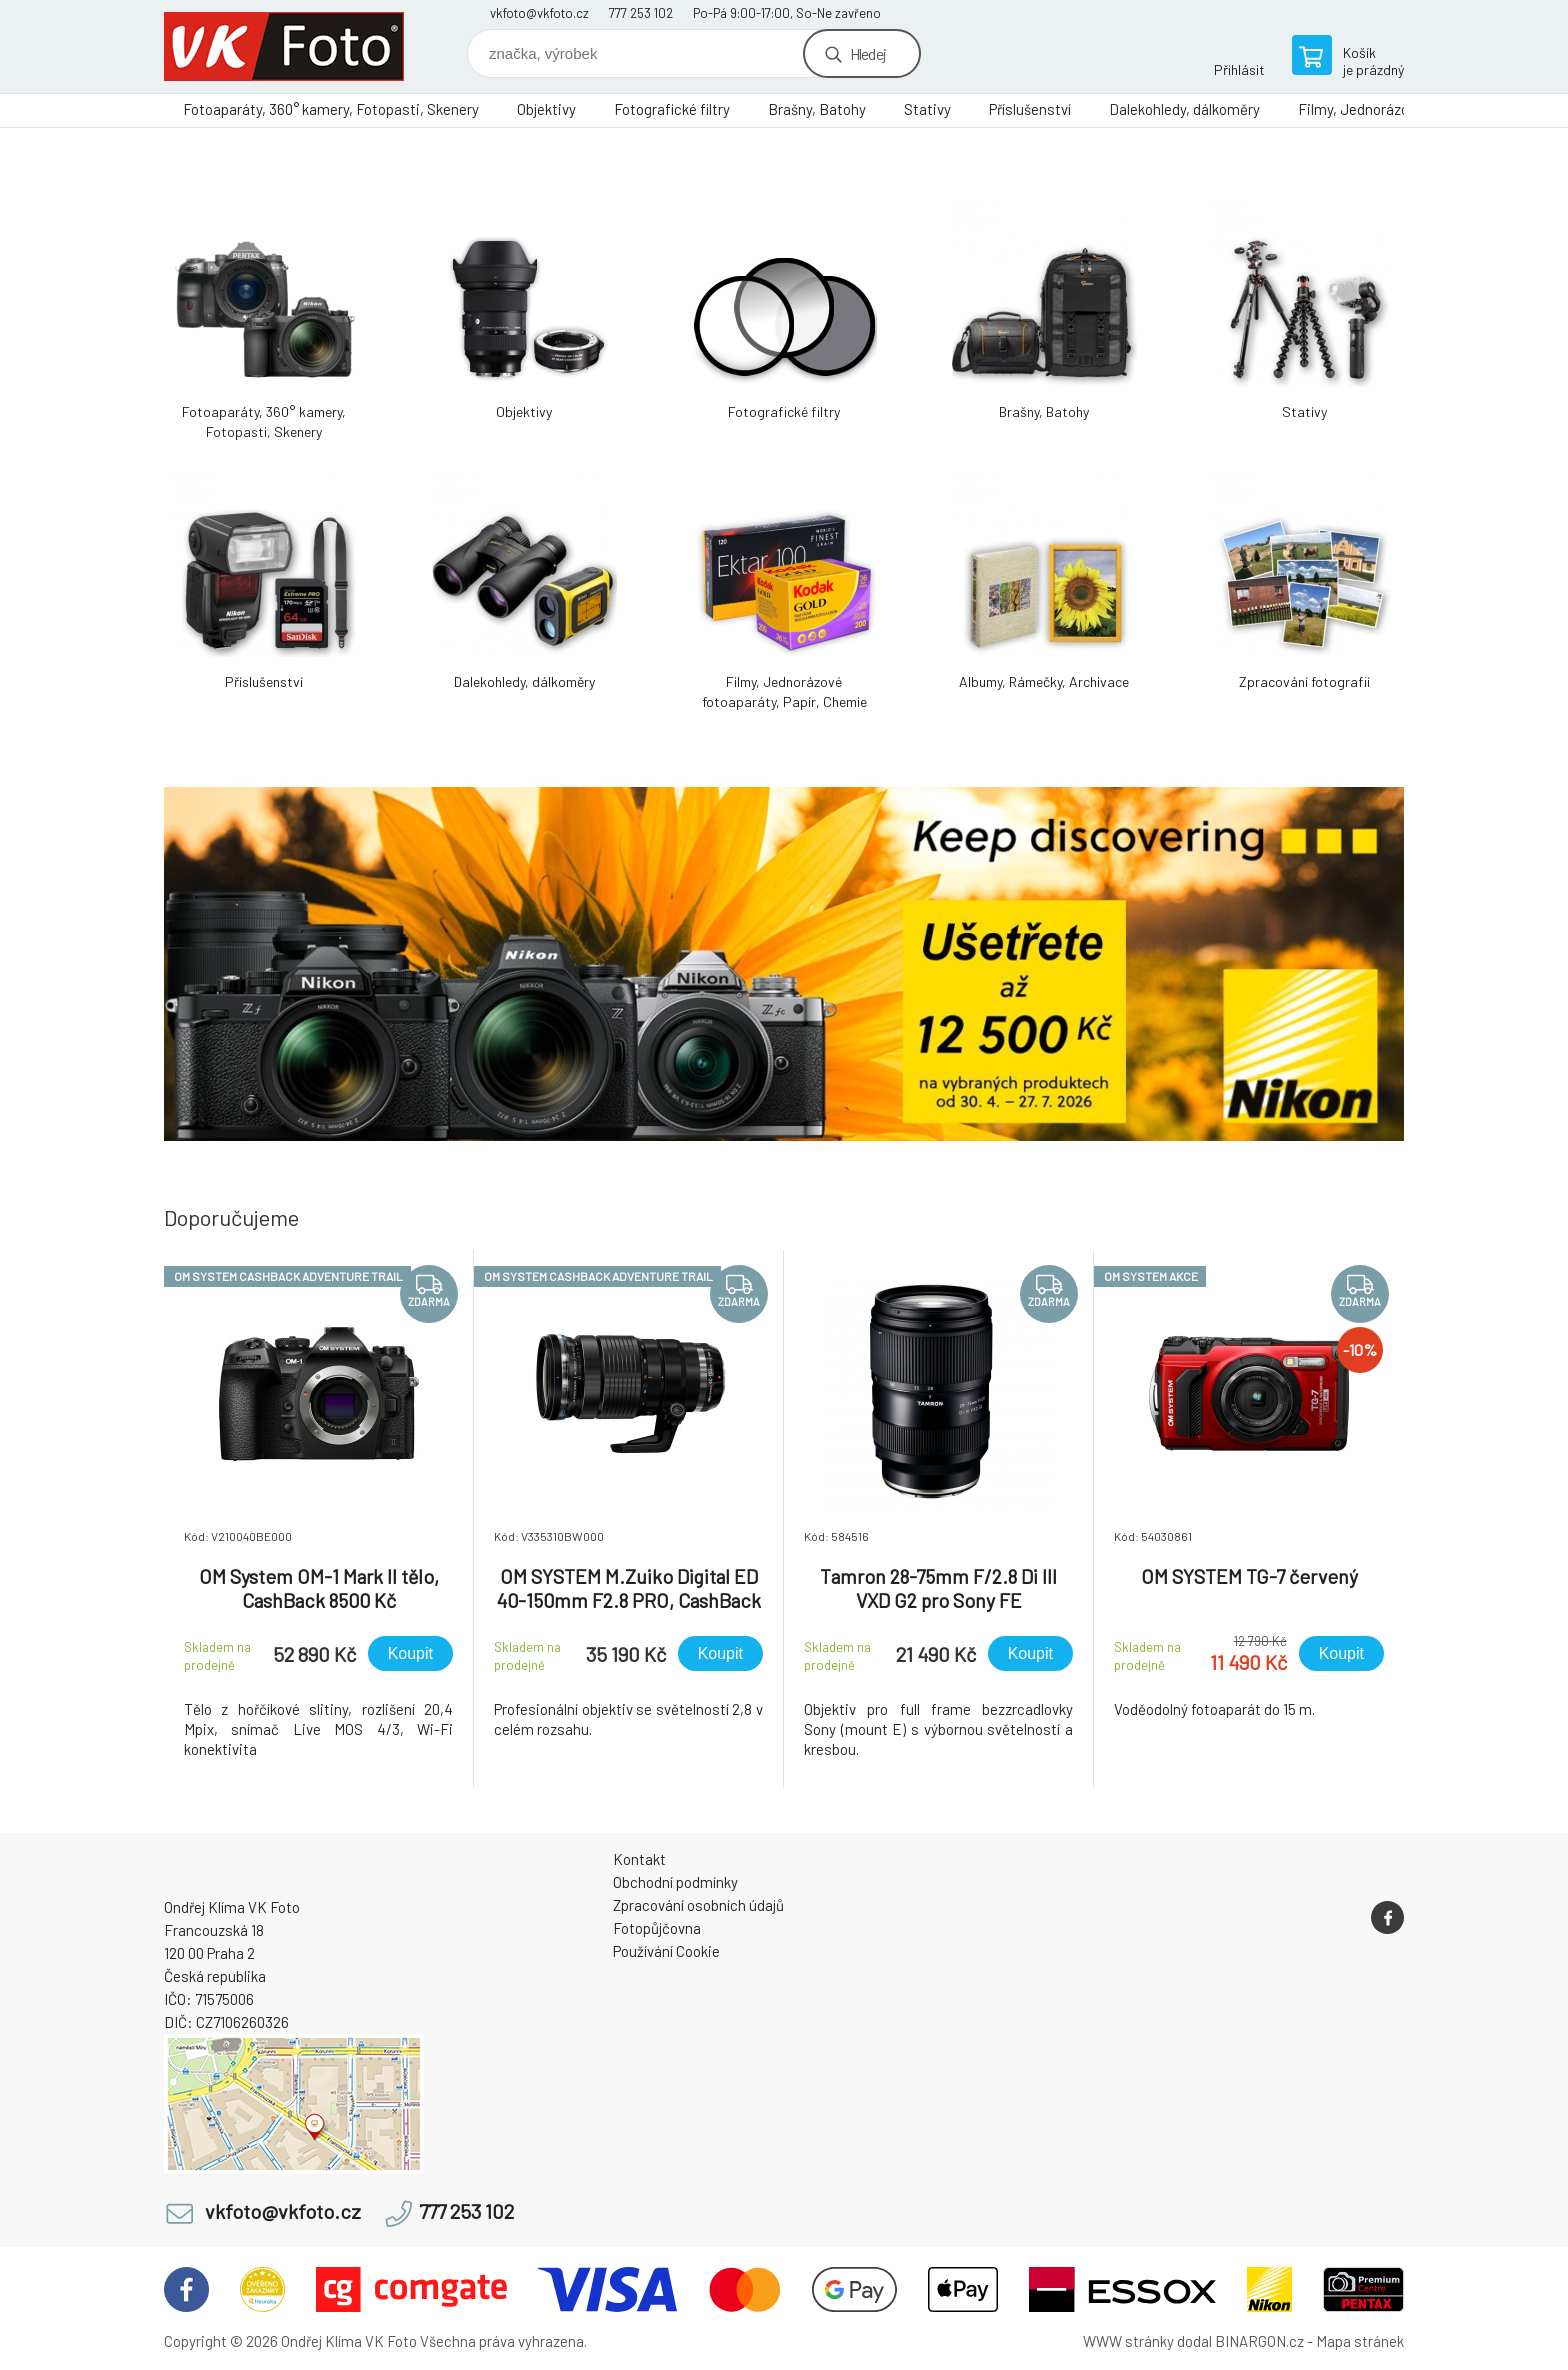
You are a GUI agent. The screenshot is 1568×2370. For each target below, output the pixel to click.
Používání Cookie (666, 1951)
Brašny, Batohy (817, 109)
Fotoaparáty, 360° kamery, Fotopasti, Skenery (331, 109)
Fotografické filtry (672, 109)
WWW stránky (1128, 2341)
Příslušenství (1030, 109)
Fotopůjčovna (657, 1928)
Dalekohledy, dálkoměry (1184, 109)
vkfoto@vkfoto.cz (539, 13)
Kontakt (639, 1859)
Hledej (868, 53)
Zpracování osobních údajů (698, 1905)
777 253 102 (641, 13)
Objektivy (546, 109)
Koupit (410, 1653)
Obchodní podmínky (675, 1882)
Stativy (927, 109)
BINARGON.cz (1259, 2341)
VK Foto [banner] (284, 46)
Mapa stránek (1360, 2341)
